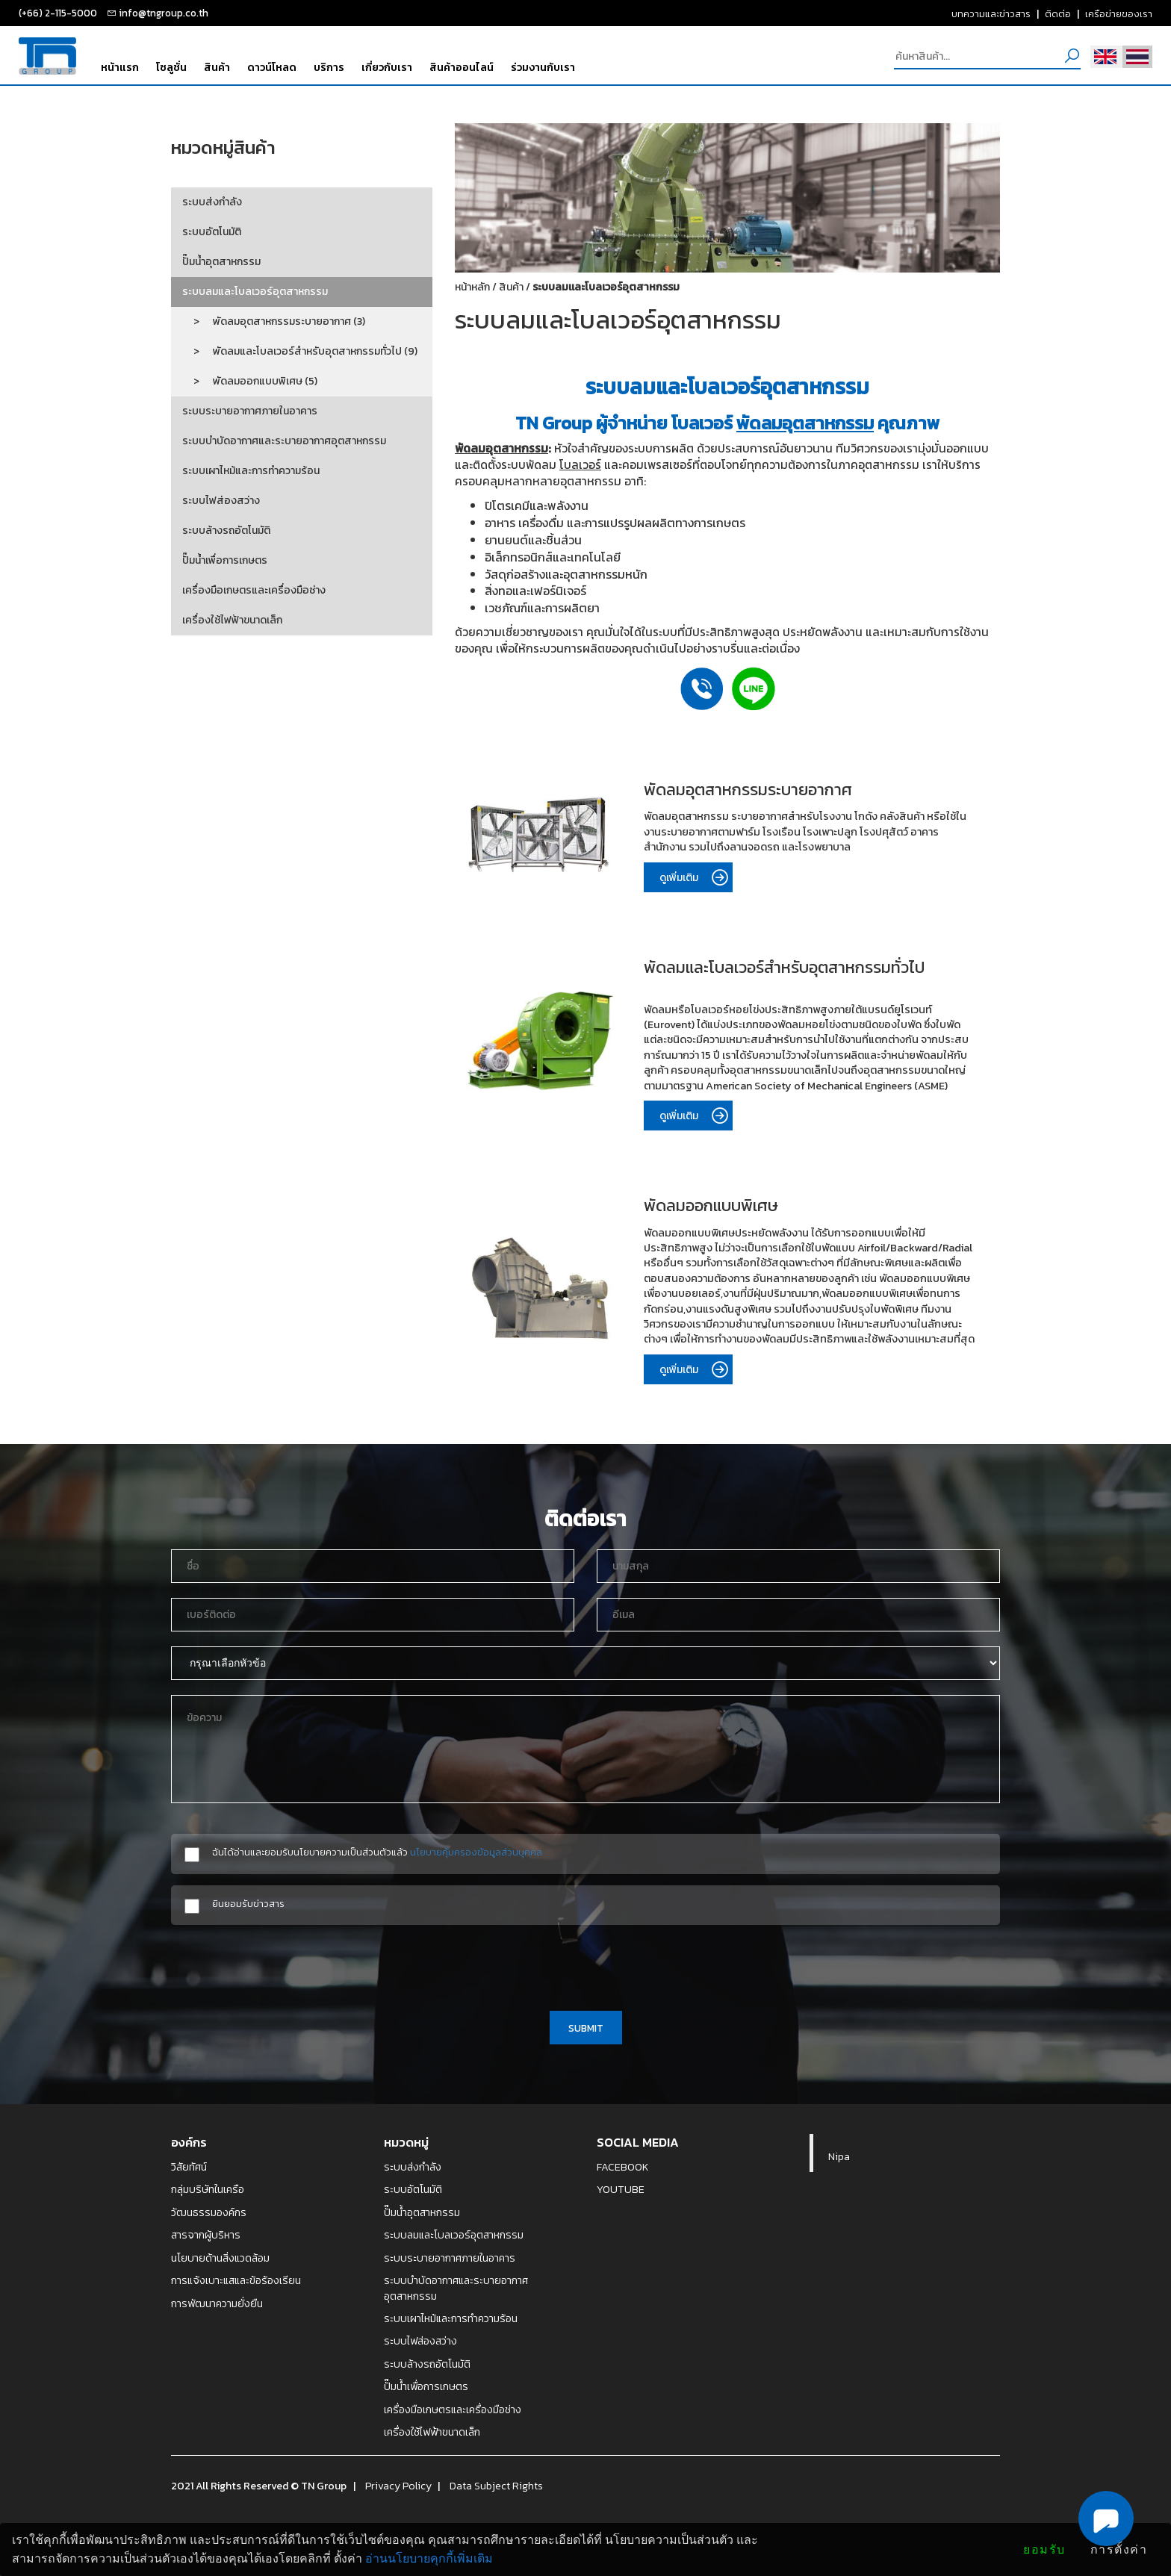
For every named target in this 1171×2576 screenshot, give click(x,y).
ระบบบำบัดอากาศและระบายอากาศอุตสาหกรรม (284, 441)
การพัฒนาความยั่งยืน (217, 2303)
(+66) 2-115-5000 (58, 12)
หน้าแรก (120, 67)
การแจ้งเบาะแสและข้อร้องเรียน (236, 2280)
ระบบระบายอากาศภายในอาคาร (249, 411)
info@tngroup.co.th (163, 12)
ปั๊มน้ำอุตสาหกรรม (221, 262)
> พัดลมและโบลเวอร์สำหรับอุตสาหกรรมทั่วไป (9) (299, 351)
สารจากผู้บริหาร (205, 2234)
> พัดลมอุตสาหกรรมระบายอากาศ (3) (273, 321)
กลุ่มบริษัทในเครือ (207, 2189)
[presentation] (585, 1965)
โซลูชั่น (171, 67)
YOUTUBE (620, 2189)
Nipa (839, 2156)
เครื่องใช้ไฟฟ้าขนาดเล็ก (232, 620)
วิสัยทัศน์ (189, 2166)
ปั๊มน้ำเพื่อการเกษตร (224, 560)
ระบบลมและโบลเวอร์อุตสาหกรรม (255, 291)
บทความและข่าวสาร (991, 13)
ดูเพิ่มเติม (695, 878)
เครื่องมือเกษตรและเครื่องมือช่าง (254, 590)
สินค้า (217, 67)
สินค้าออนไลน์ (461, 67)
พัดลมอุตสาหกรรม (805, 423)
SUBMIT (585, 2027)
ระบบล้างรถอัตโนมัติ (226, 530)
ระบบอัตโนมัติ (211, 232)
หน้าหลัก (472, 287)
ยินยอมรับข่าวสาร (248, 1904)
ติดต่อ (1058, 13)
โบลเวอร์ (580, 464)
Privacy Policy (398, 2485)
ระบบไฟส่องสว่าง (221, 500)
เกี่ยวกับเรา (386, 67)
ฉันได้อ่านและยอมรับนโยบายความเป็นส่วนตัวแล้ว (377, 1852)
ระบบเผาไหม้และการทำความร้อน (251, 471)
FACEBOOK (623, 2166)
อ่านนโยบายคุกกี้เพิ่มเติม (429, 2558)
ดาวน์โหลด (271, 67)
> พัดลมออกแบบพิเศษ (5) (249, 381)
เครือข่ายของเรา (1118, 13)
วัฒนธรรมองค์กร (208, 2212)
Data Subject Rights (496, 2485)
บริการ (329, 67)
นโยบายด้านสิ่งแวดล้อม (220, 2257)
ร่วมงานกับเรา (543, 67)
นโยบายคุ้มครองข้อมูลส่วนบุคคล (476, 1851)
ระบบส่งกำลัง (212, 202)
